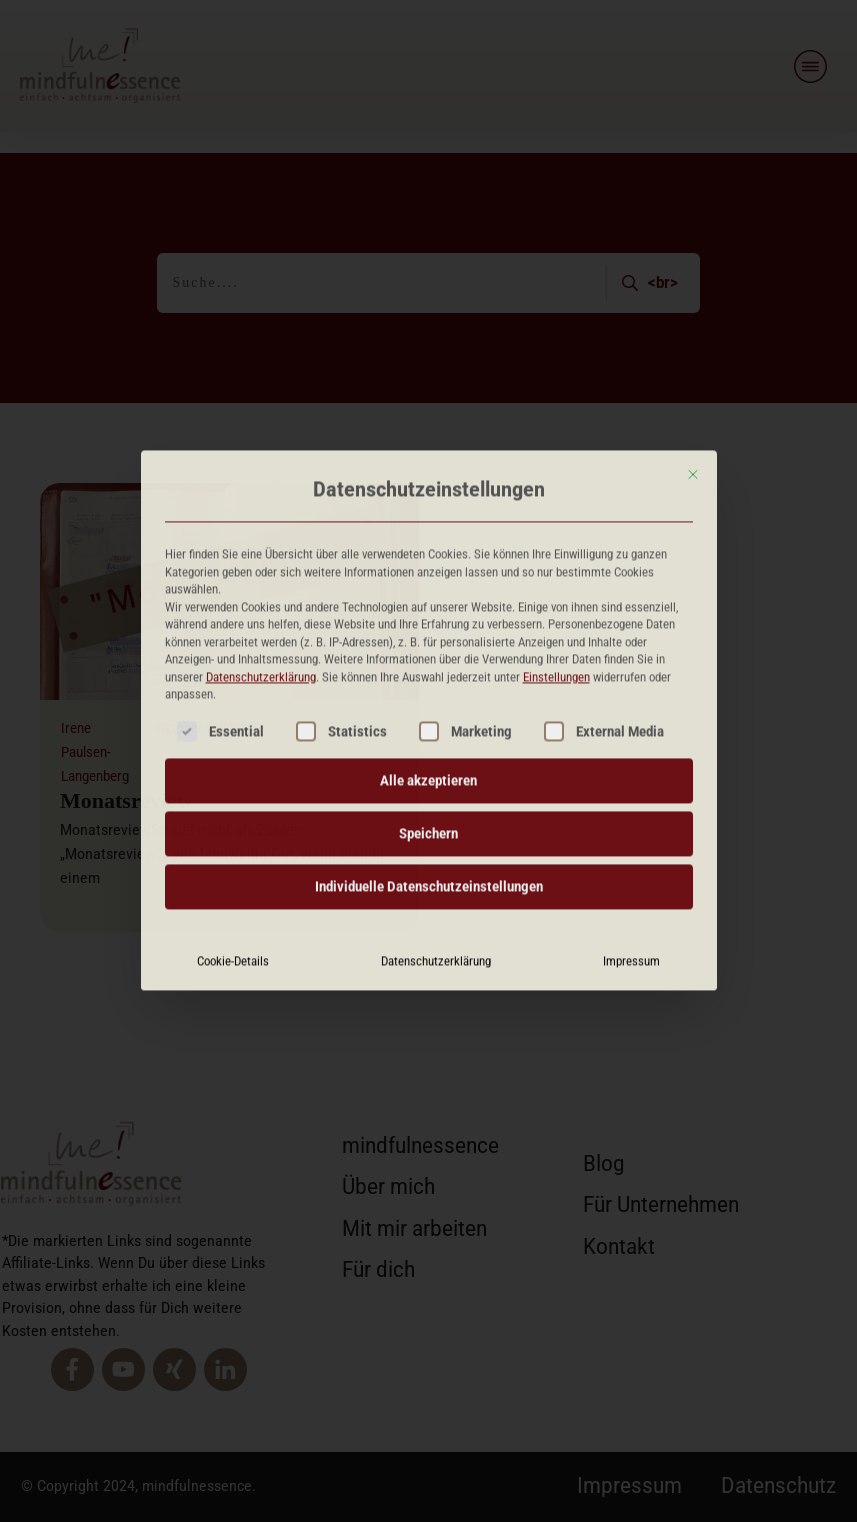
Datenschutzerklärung (261, 504)
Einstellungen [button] (556, 504)
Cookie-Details (233, 788)
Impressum (631, 788)
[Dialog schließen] (693, 301)
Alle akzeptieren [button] (428, 607)
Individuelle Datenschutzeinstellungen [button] (429, 713)
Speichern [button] (428, 660)
